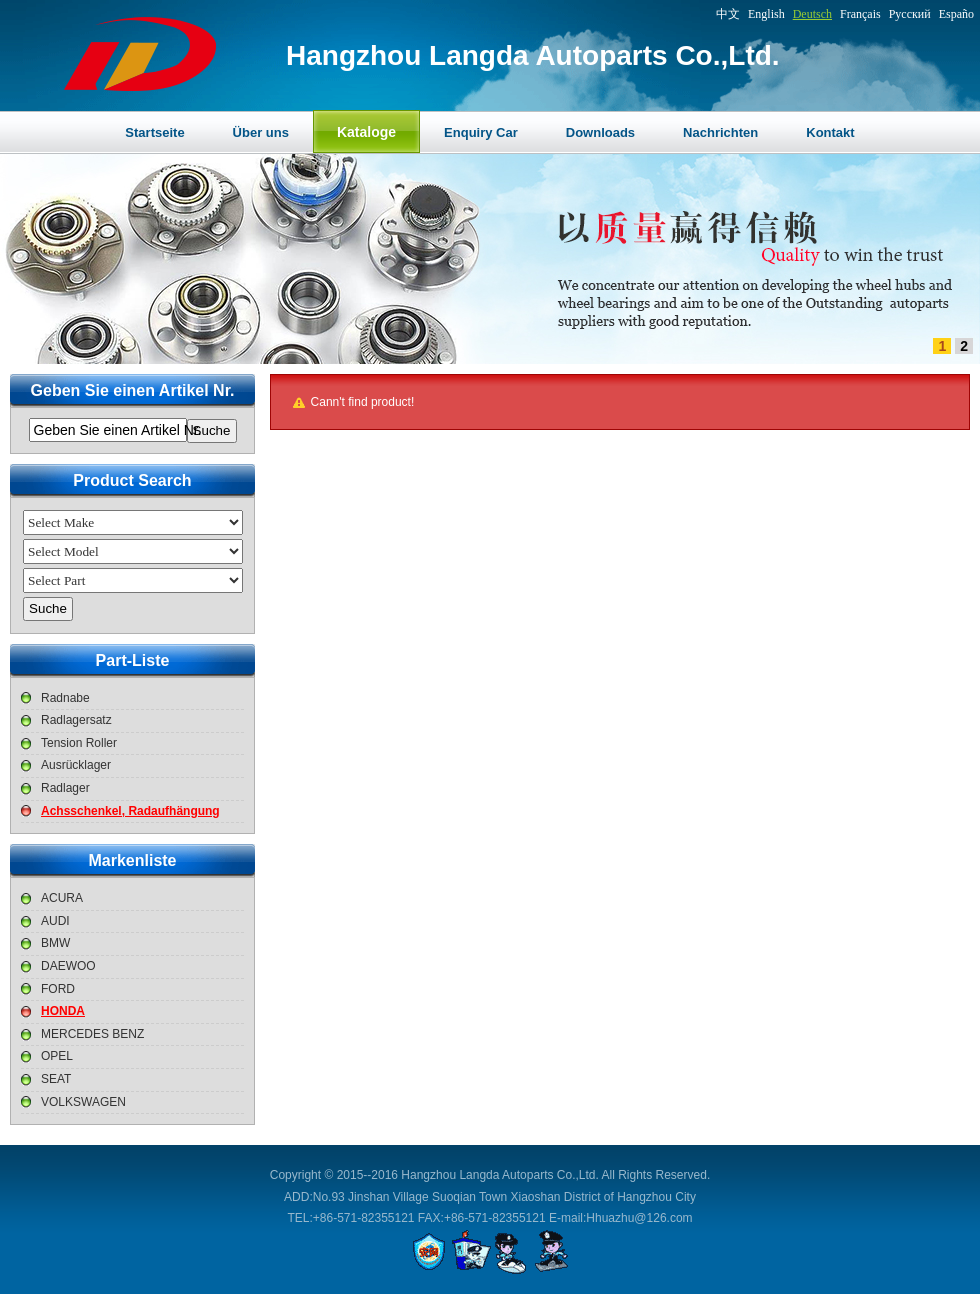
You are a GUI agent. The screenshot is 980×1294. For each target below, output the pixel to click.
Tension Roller (79, 743)
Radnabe (65, 698)
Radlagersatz (76, 720)
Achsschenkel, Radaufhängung (130, 811)
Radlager (65, 788)
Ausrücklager (76, 765)
